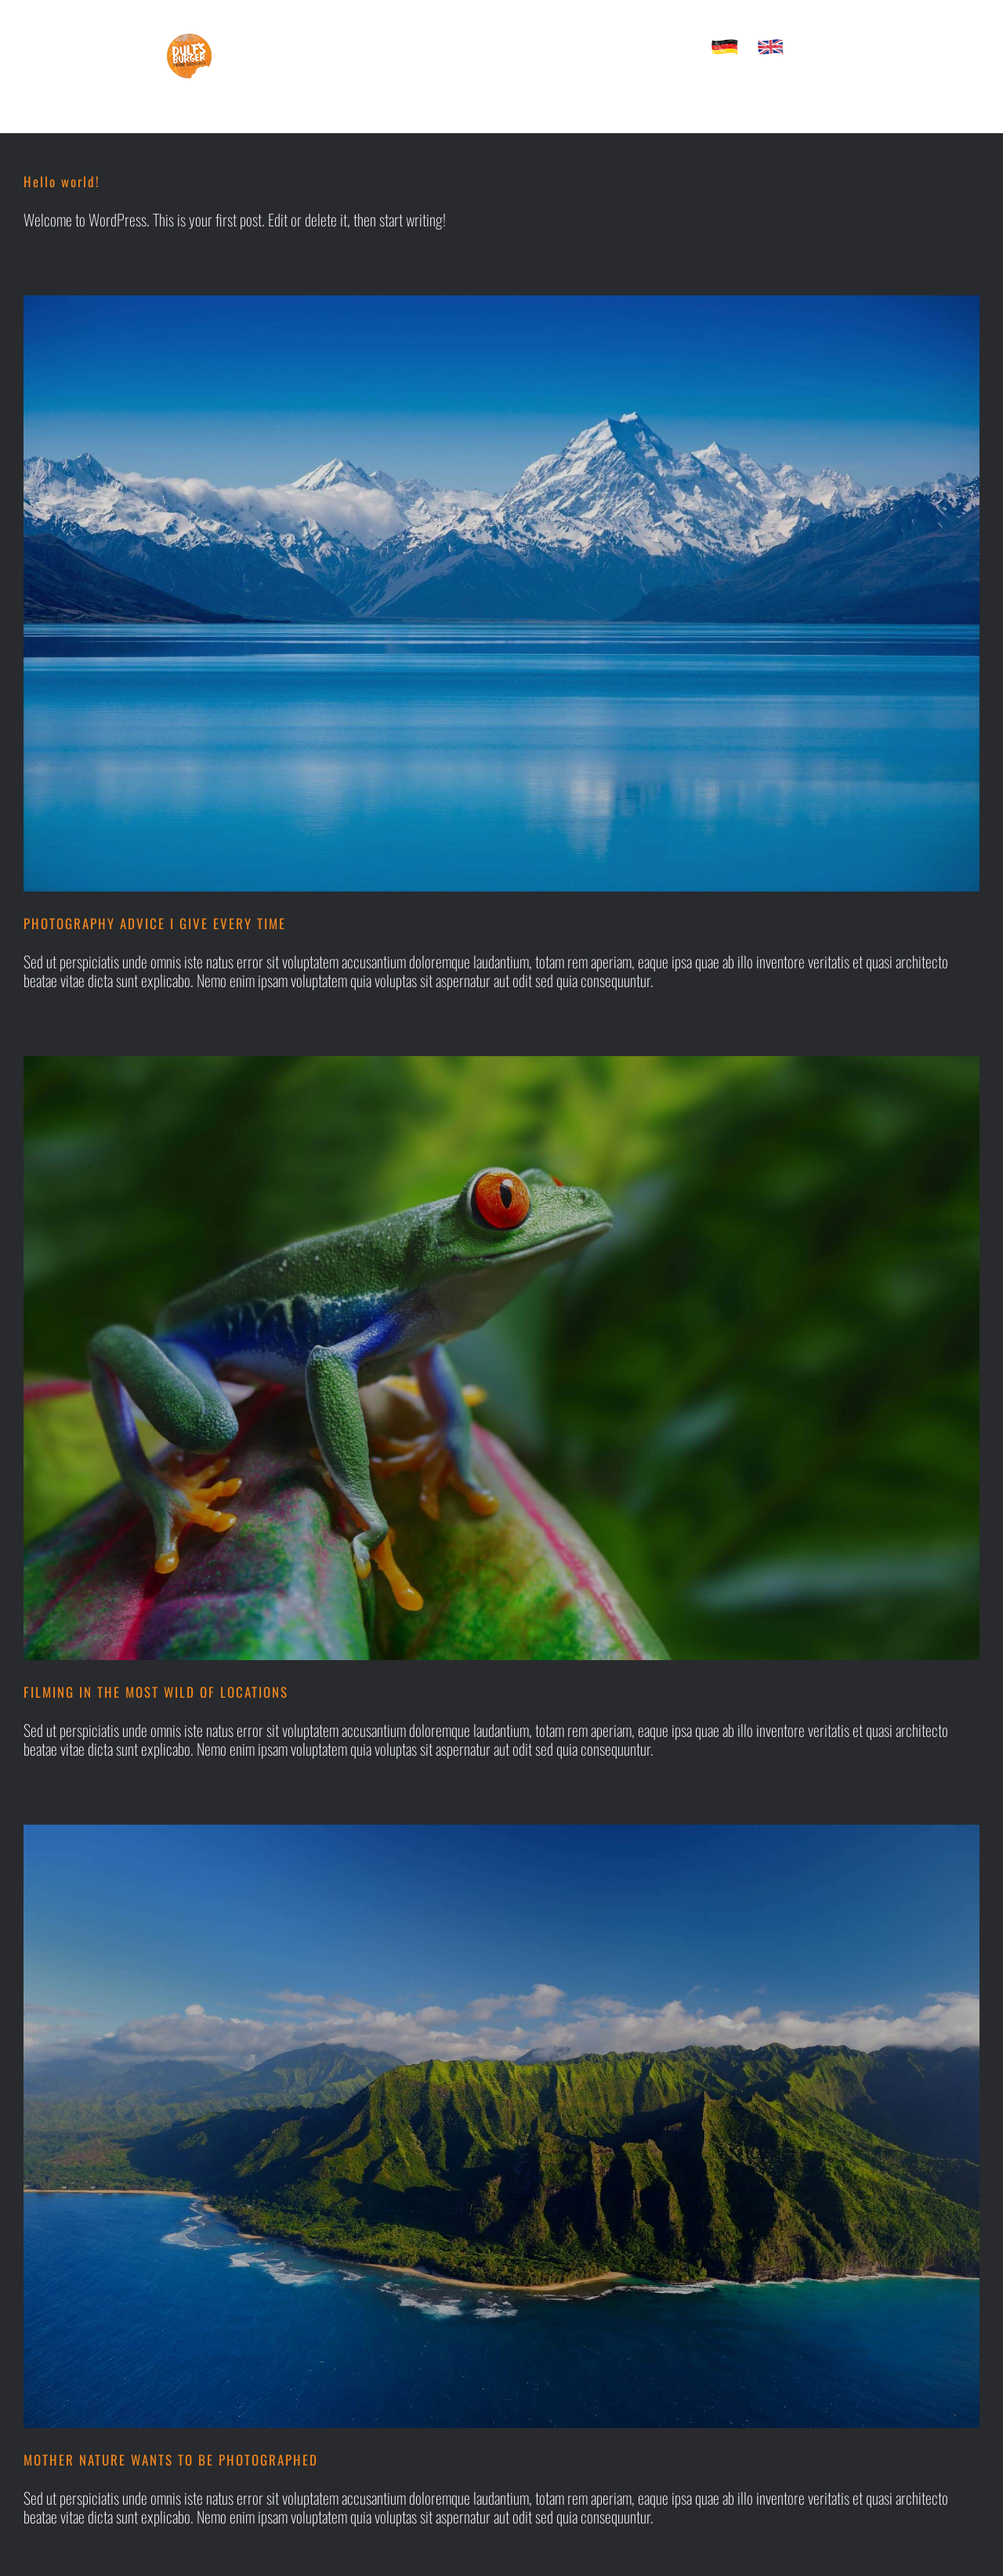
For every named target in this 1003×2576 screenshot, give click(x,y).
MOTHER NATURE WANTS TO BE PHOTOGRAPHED (171, 2459)
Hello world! (62, 181)
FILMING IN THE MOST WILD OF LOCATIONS (156, 1692)
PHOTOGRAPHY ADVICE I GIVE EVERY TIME (155, 923)
